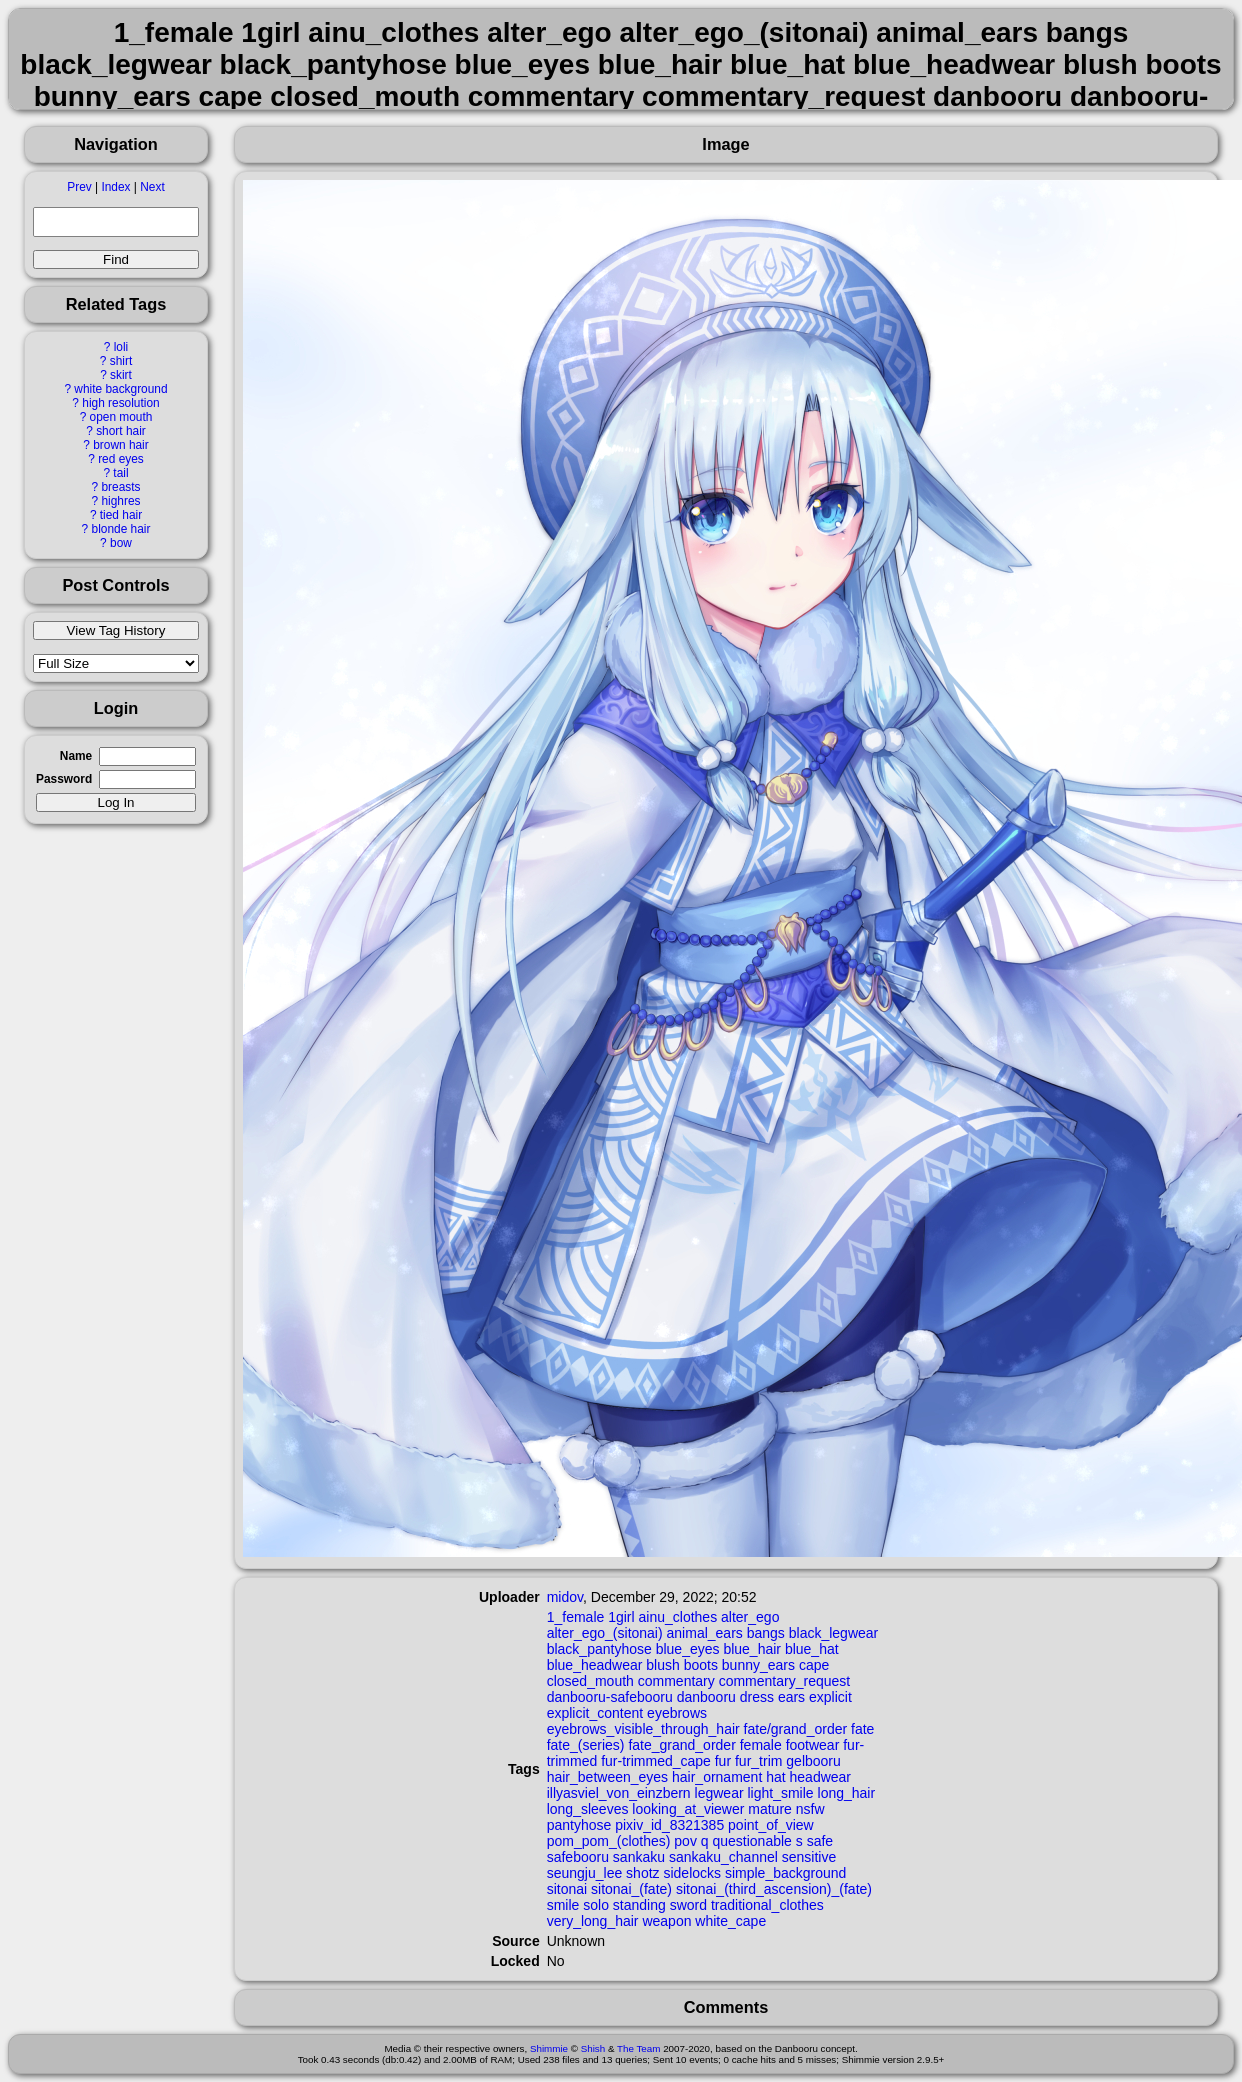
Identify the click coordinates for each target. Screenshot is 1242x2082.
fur (723, 1761)
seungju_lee (585, 1873)
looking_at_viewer (688, 1809)
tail (120, 473)
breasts (120, 487)
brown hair (121, 445)
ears (791, 1697)
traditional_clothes (767, 1905)
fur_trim (758, 1761)
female (761, 1745)
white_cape (730, 1921)
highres (120, 501)
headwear (821, 1777)
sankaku (639, 1857)
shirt (121, 361)
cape (814, 1665)
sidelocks (692, 1873)
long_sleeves (588, 1809)
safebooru (578, 1857)
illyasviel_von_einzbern (619, 1793)
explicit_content (595, 1713)
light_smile (780, 1793)
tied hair (121, 515)
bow (121, 543)
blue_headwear (595, 1665)
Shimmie (549, 2048)
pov (685, 1841)
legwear (719, 1793)
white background (120, 389)
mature (770, 1809)
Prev (79, 187)
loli (121, 347)
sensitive (809, 1857)
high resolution (120, 403)
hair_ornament (717, 1777)
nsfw (810, 1809)
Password (64, 779)
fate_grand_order (681, 1745)
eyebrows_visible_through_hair (643, 1729)
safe (820, 1841)
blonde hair (121, 529)
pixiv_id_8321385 (669, 1825)
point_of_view (771, 1825)
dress (757, 1697)
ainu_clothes (678, 1617)
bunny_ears (758, 1665)
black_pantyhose (599, 1649)
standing (639, 1905)
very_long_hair (593, 1921)
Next (152, 187)
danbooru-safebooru (610, 1697)
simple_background (785, 1873)
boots (701, 1665)
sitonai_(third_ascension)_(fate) (774, 1889)
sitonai (567, 1889)
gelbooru (813, 1761)
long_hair (847, 1793)
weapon (666, 1921)
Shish (593, 2048)
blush (662, 1665)
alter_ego (750, 1617)
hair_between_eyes (607, 1777)
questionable (751, 1841)
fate (862, 1729)
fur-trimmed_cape (656, 1761)
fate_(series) (586, 1745)
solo (596, 1905)
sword (688, 1905)
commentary (676, 1681)
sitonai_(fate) (631, 1889)
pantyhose (579, 1825)
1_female (576, 1617)
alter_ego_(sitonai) (605, 1633)
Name (76, 756)
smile (563, 1905)
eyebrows (677, 1713)
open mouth (121, 417)
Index (115, 187)
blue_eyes (688, 1649)
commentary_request (785, 1681)
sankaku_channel (723, 1857)
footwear (813, 1745)
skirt (121, 375)
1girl (621, 1617)
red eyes (121, 459)
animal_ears (705, 1633)
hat (775, 1777)
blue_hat (812, 1649)
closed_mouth (590, 1681)
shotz (642, 1873)
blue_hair (752, 1649)
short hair (121, 431)
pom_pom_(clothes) (609, 1841)
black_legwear (834, 1633)
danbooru (706, 1697)
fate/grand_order (796, 1729)
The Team (638, 2048)
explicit (830, 1697)
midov (565, 1597)
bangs (766, 1633)
